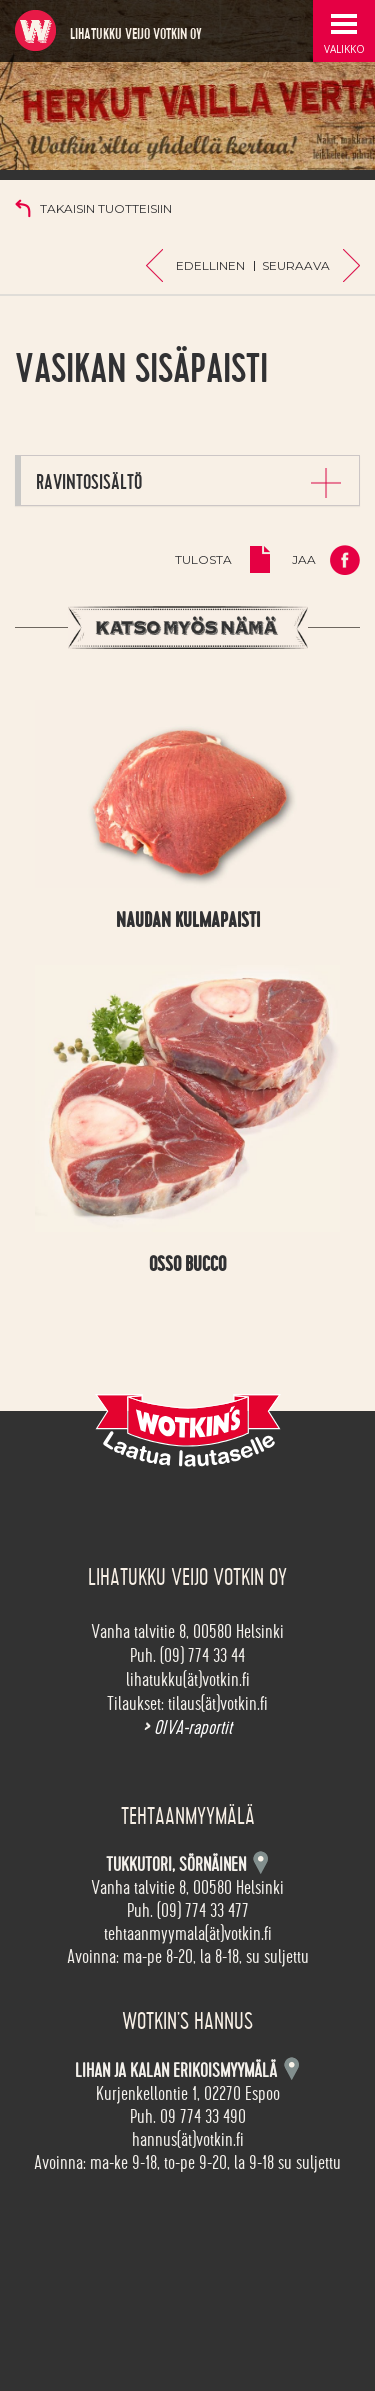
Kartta (291, 2068)
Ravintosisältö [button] (89, 482)
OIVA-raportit (187, 1728)
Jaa (304, 559)
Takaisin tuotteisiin (106, 208)
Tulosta (203, 559)
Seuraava (296, 265)
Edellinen (210, 265)
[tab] (190, 480)
